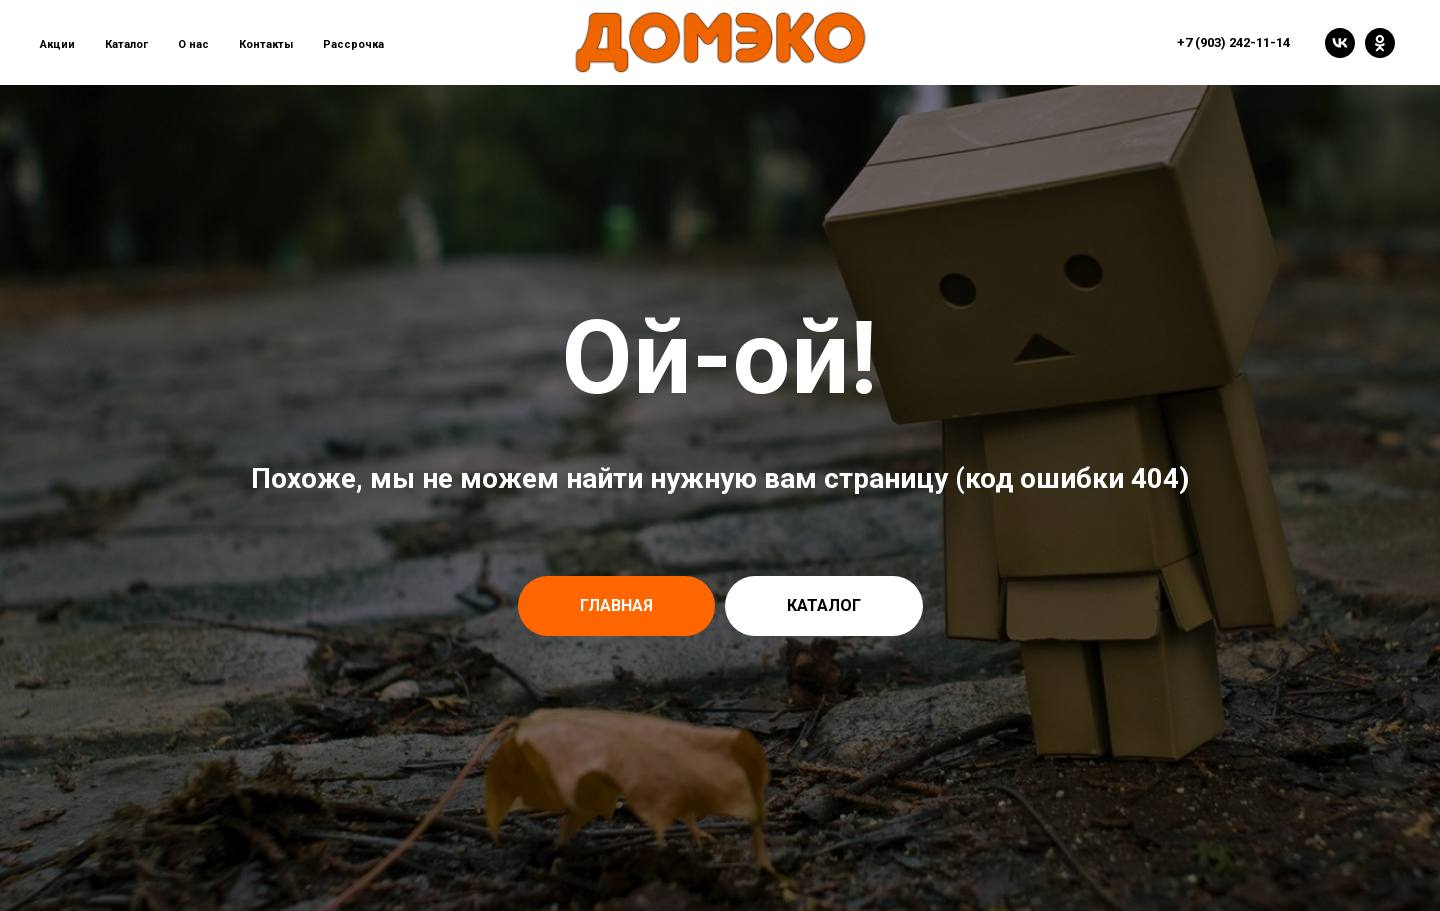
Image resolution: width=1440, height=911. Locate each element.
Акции (57, 44)
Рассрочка (353, 44)
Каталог (126, 44)
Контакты (266, 44)
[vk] (1340, 43)
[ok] (1380, 43)
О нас (193, 44)
